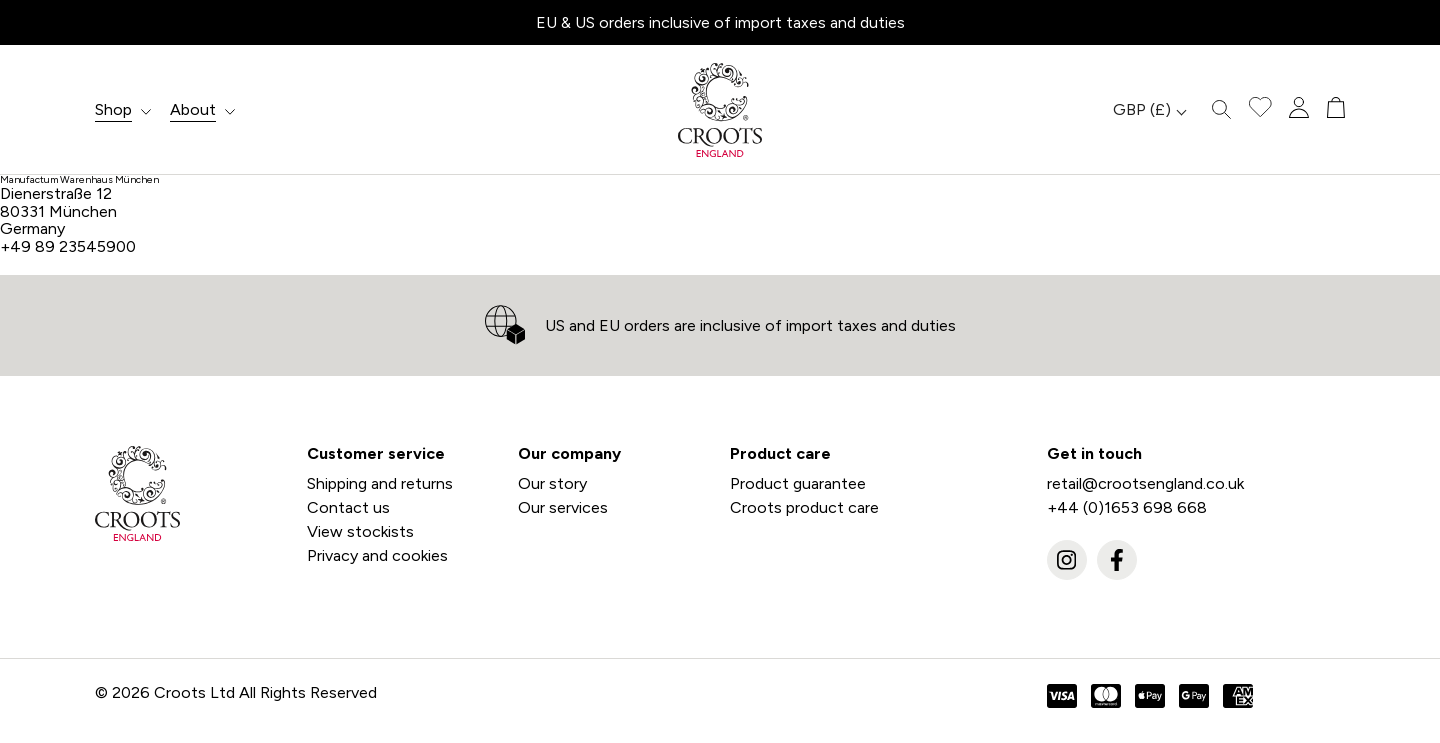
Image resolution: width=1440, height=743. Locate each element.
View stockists (360, 531)
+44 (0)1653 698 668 (1127, 507)
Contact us (348, 507)
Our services (563, 507)
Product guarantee (798, 483)
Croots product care (804, 507)
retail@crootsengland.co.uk (1145, 483)
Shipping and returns (380, 483)
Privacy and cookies (377, 555)
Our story (552, 483)
